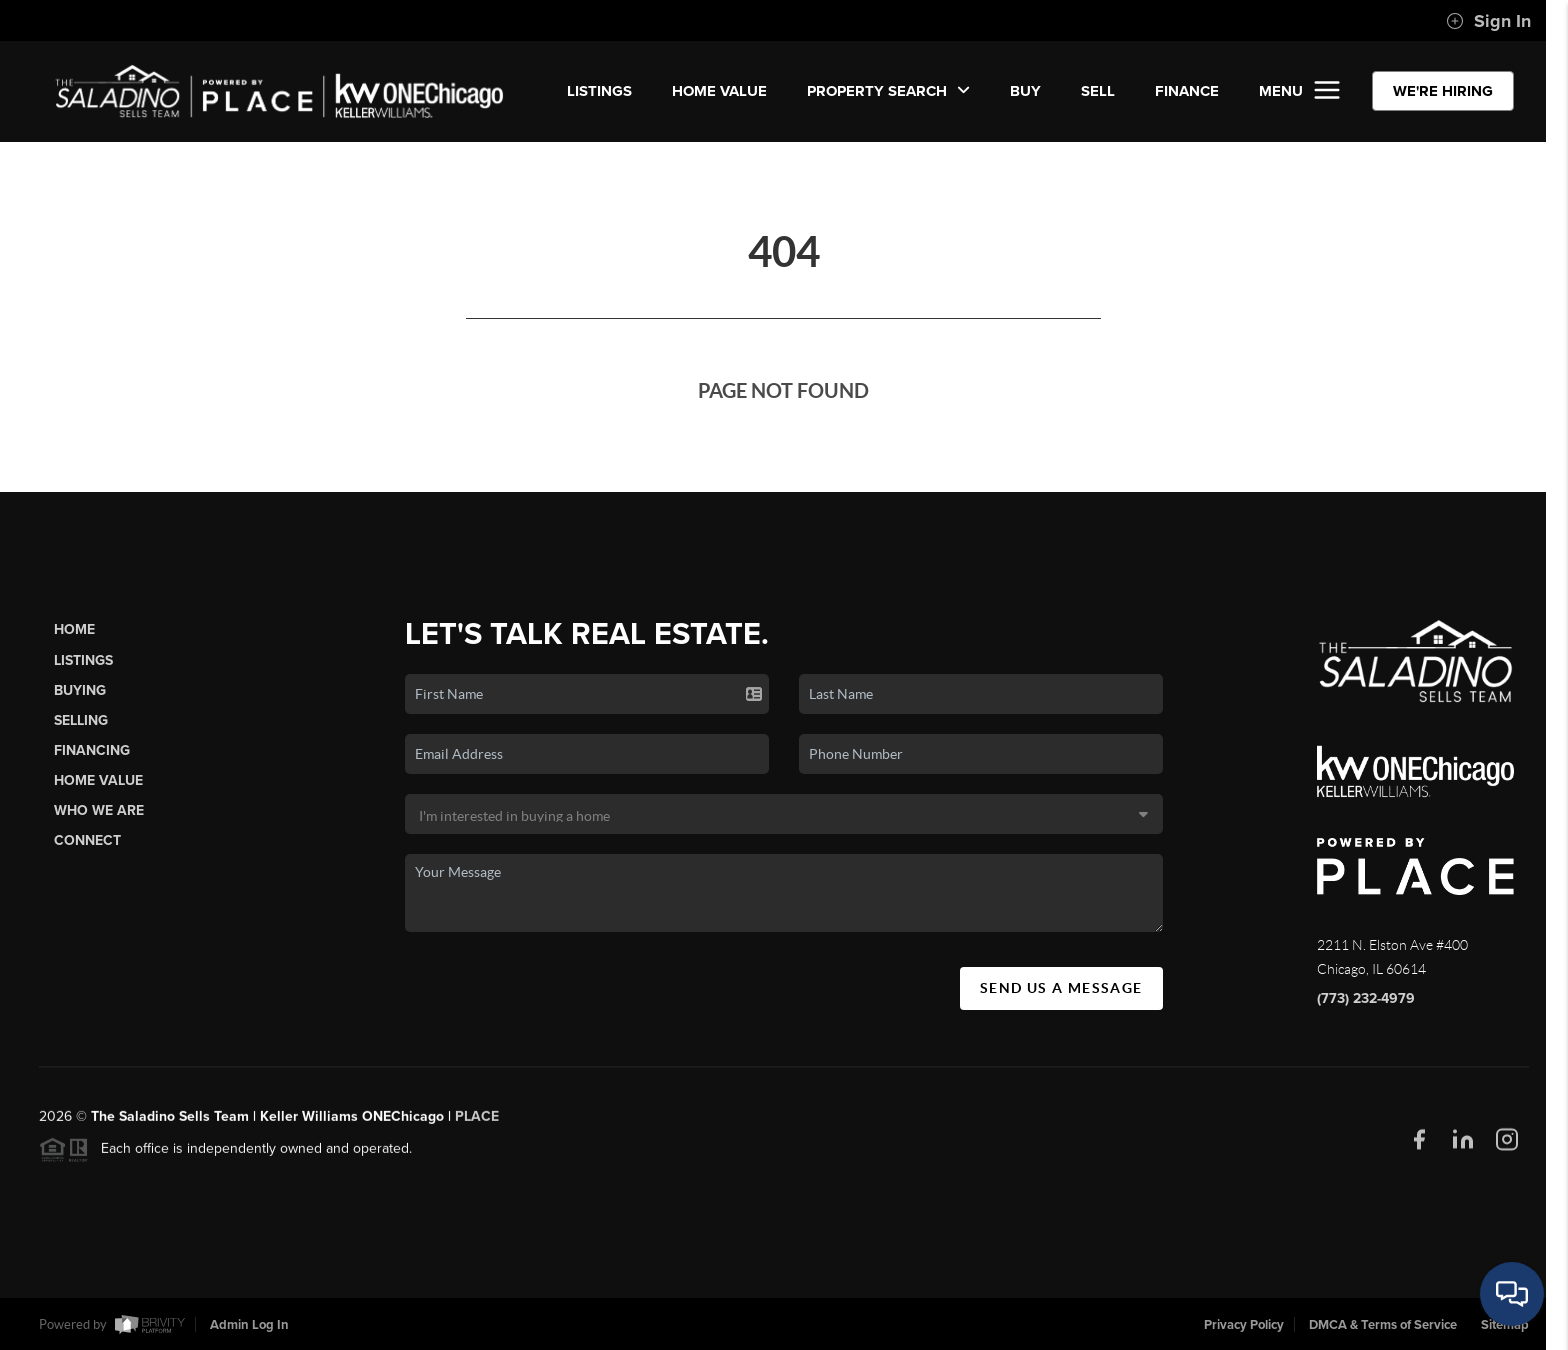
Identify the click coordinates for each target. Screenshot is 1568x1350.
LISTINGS (599, 91)
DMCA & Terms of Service (1383, 1325)
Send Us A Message (1061, 988)
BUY (1025, 91)
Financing (92, 750)
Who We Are (99, 810)
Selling (81, 720)
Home (74, 629)
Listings (83, 660)
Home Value (719, 91)
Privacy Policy (1244, 1325)
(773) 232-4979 (1366, 998)
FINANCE (1187, 91)
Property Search (888, 91)
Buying (80, 690)
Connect (87, 840)
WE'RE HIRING (1443, 91)
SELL (1098, 91)
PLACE (477, 1123)
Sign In (1488, 21)
